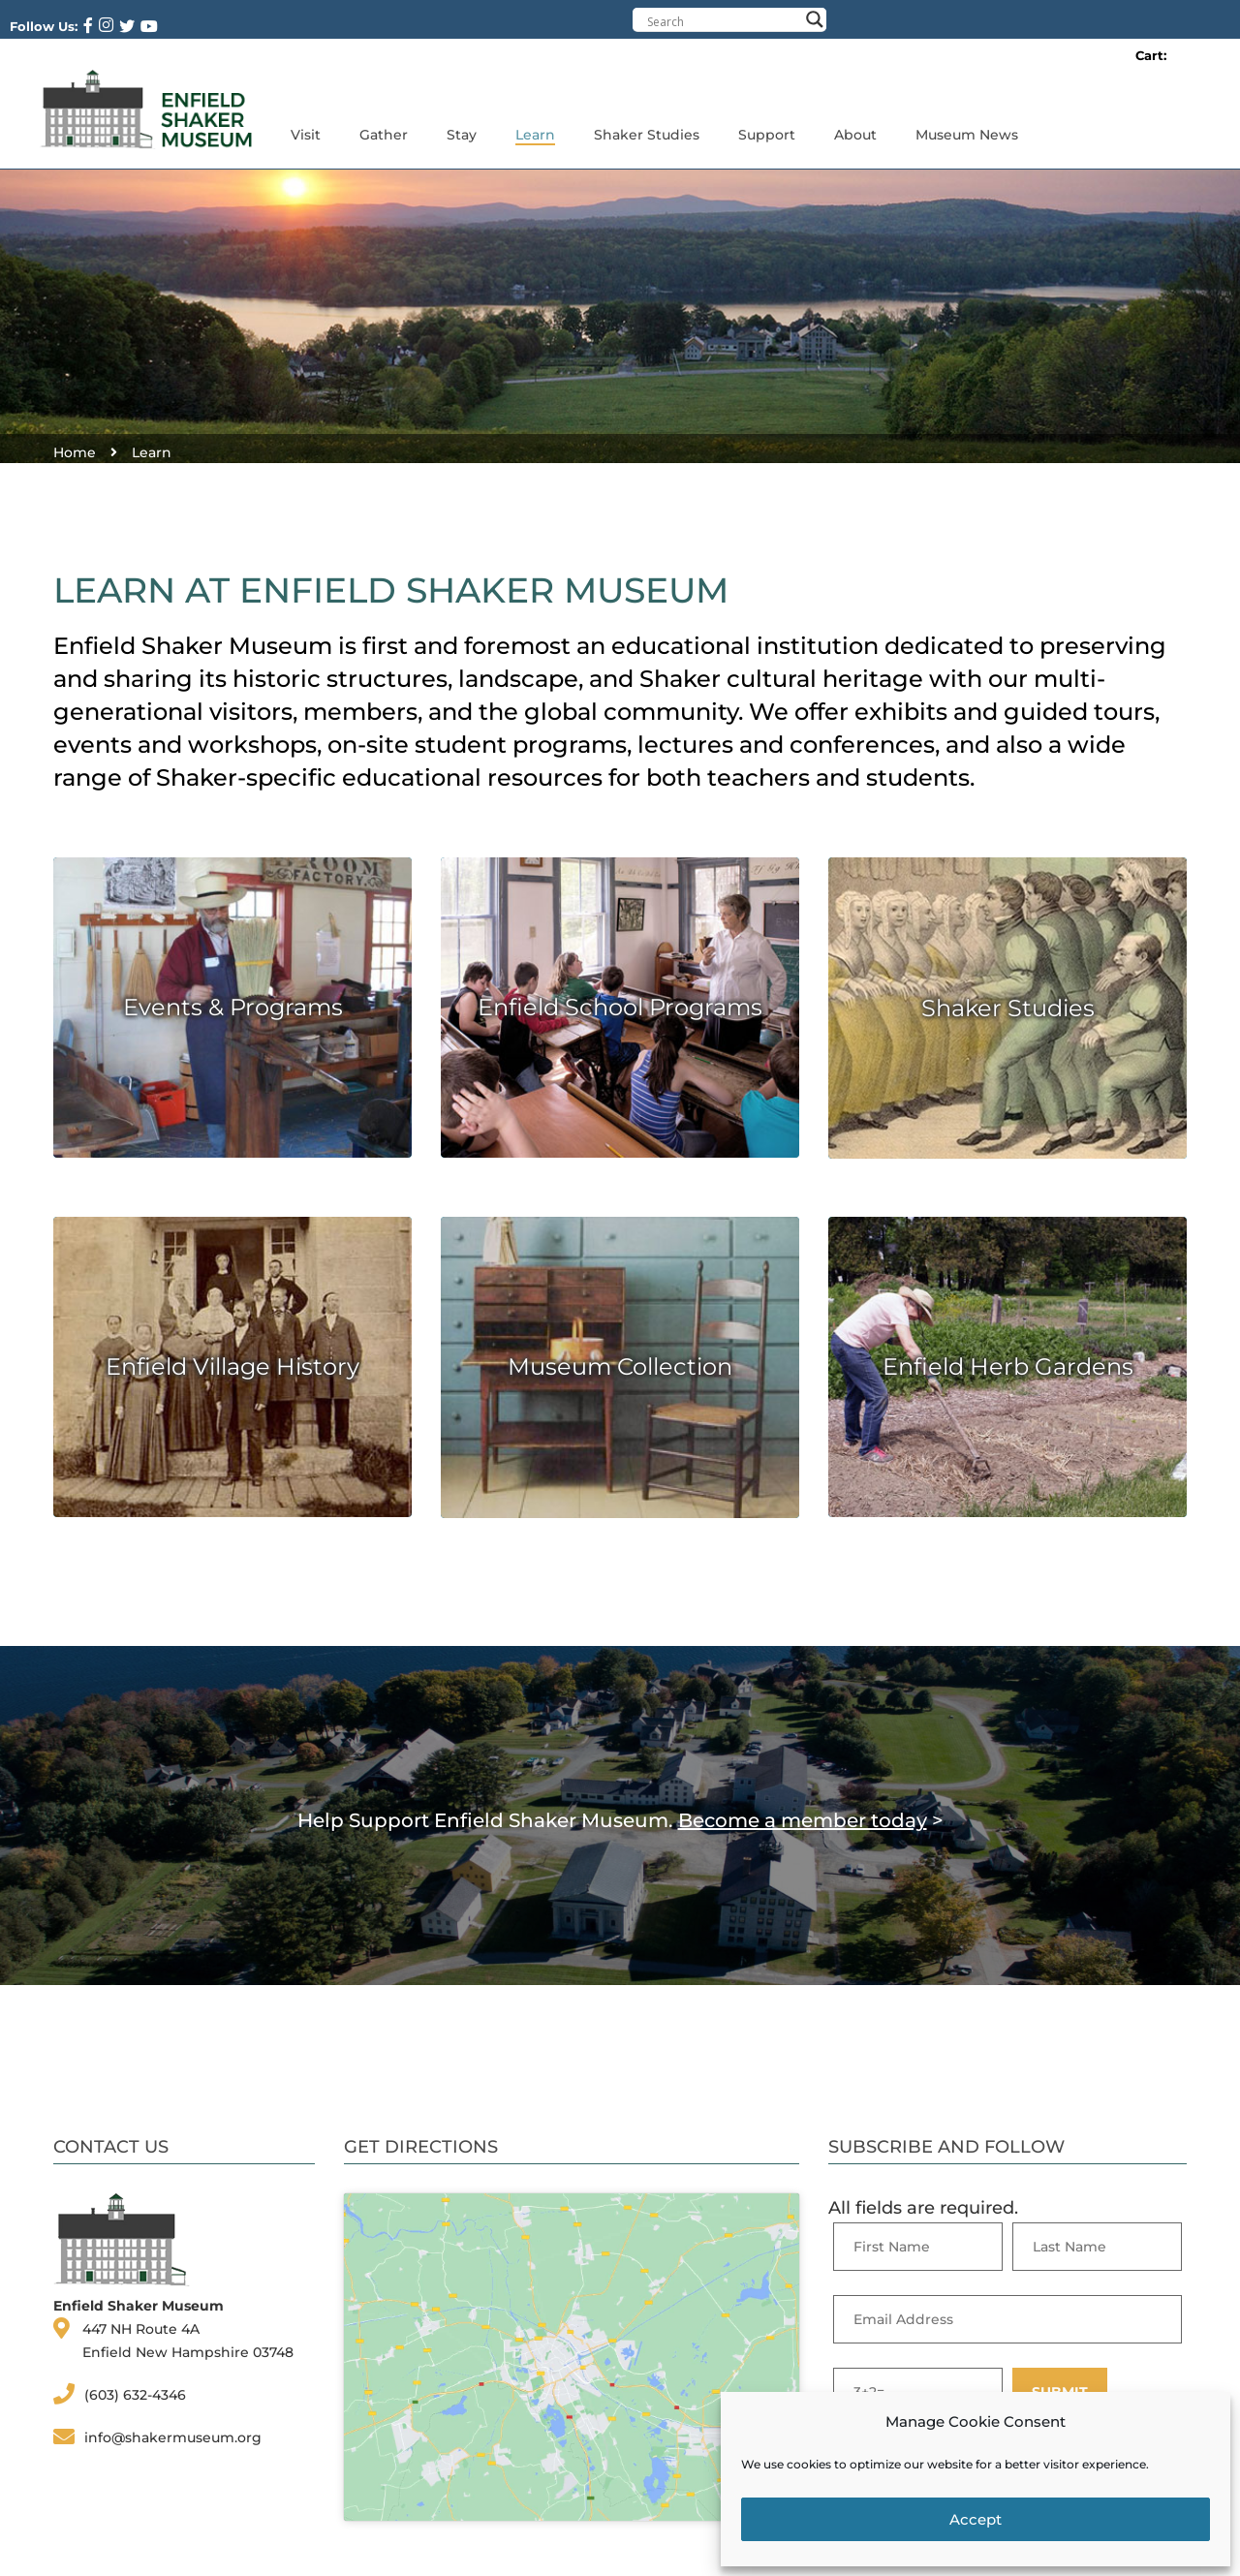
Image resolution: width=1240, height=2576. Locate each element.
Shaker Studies (646, 134)
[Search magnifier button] (814, 19)
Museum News (966, 134)
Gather (383, 134)
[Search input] (722, 21)
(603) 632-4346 (135, 2395)
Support (766, 134)
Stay (462, 134)
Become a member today (802, 1820)
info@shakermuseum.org (173, 2437)
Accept (975, 2519)
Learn (535, 134)
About (855, 134)
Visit (306, 134)
